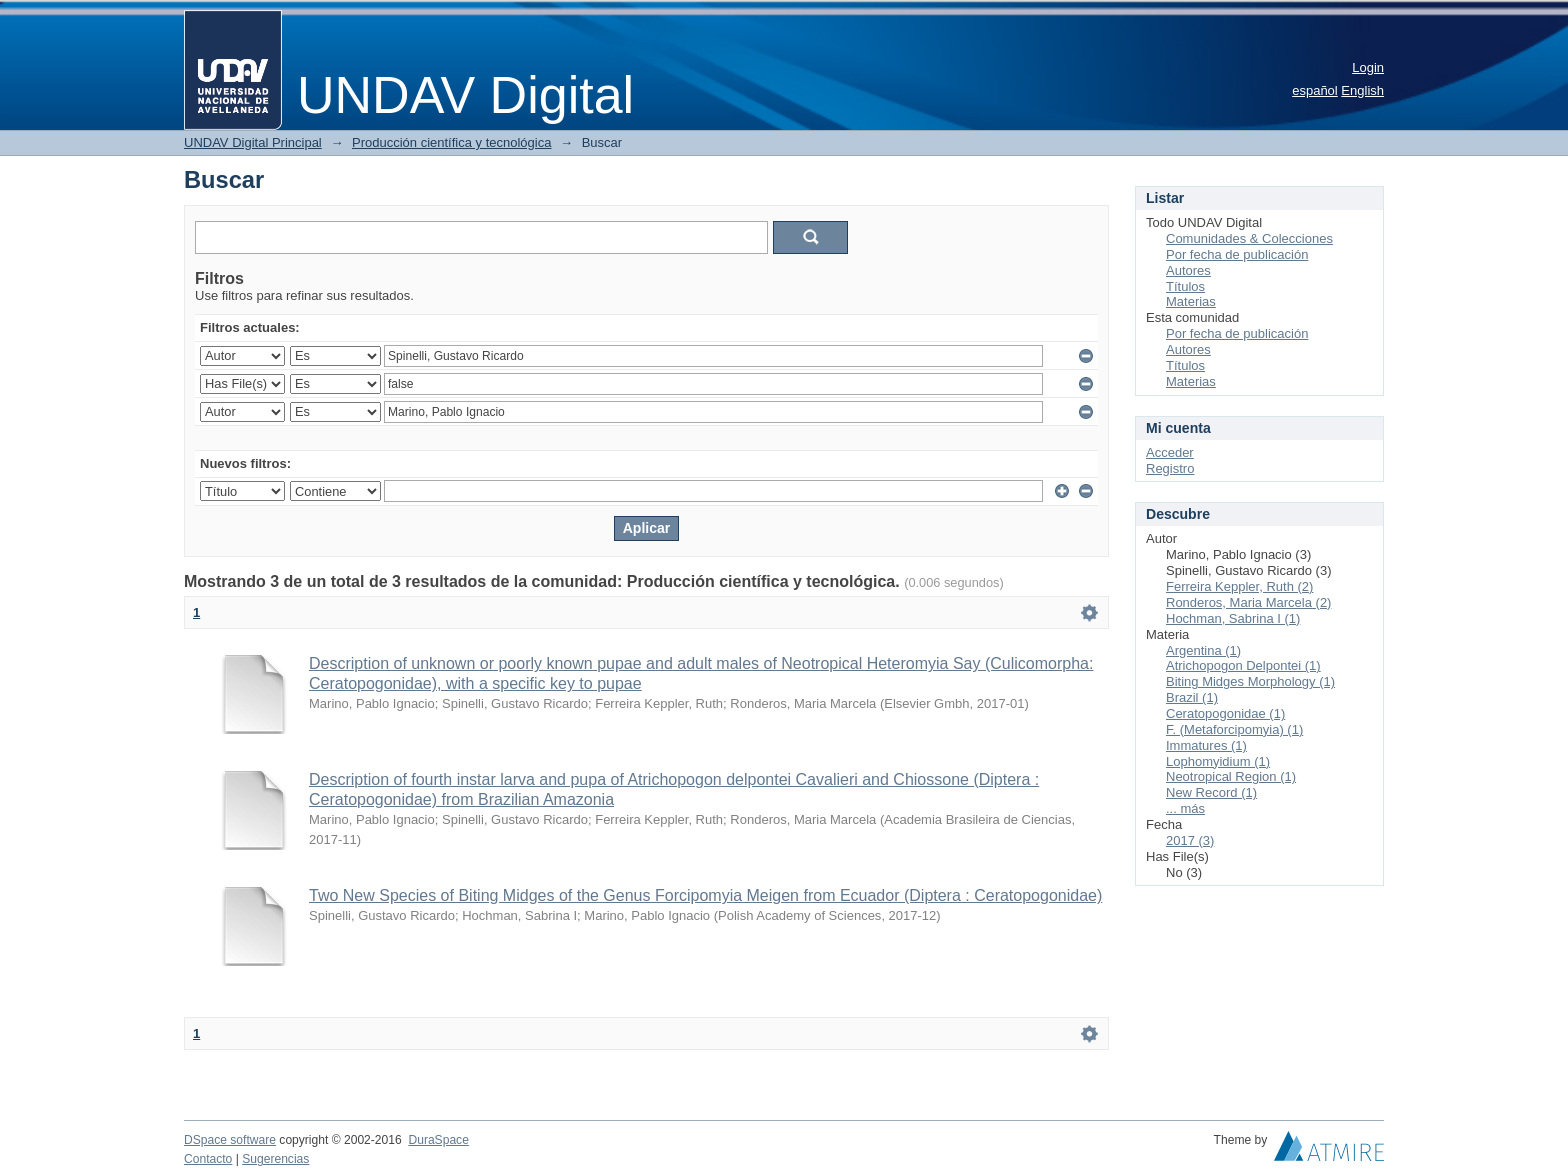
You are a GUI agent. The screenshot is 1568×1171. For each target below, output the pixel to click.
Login (1368, 67)
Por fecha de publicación (1237, 254)
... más (1185, 808)
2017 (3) (1190, 840)
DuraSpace (438, 1140)
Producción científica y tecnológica (451, 142)
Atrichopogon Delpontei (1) (1243, 665)
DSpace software (230, 1140)
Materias (1191, 301)
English (1362, 90)
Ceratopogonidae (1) (1225, 713)
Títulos (1185, 286)
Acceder (1170, 452)
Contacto (208, 1159)
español (1315, 90)
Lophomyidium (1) (1218, 761)
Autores (1188, 270)
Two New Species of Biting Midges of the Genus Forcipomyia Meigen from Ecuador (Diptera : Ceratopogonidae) (705, 895)
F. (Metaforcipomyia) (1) (1234, 729)
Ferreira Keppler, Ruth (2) (1239, 586)
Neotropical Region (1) (1231, 776)
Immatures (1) (1206, 745)
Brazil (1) (1192, 697)
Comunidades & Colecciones (1249, 238)
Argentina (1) (1203, 650)
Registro (1170, 468)
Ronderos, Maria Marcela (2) (1248, 602)
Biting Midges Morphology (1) (1250, 681)
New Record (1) (1211, 792)
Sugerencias (275, 1159)
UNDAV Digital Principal (253, 142)
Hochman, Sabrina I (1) (1233, 618)
